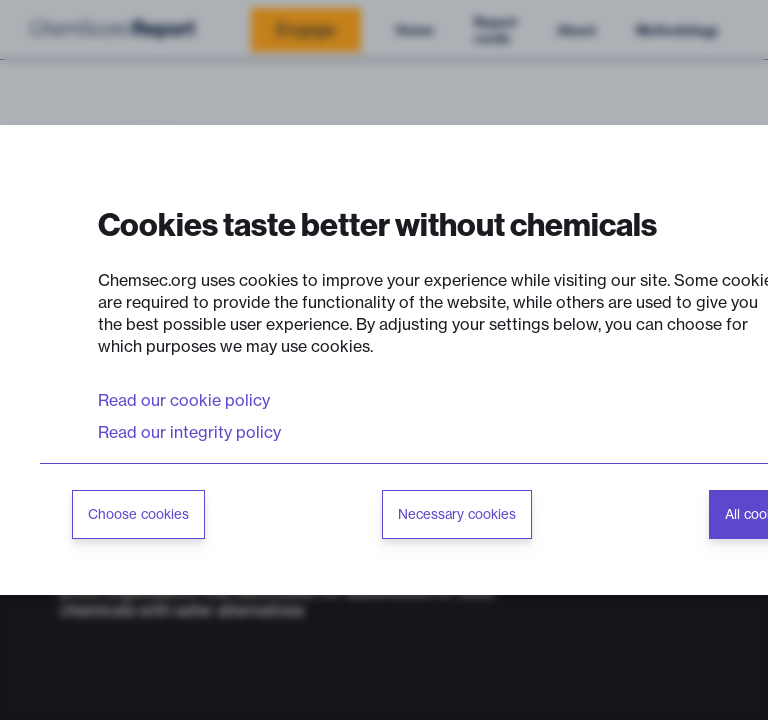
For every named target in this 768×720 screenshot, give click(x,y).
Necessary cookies (457, 514)
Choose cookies (138, 514)
